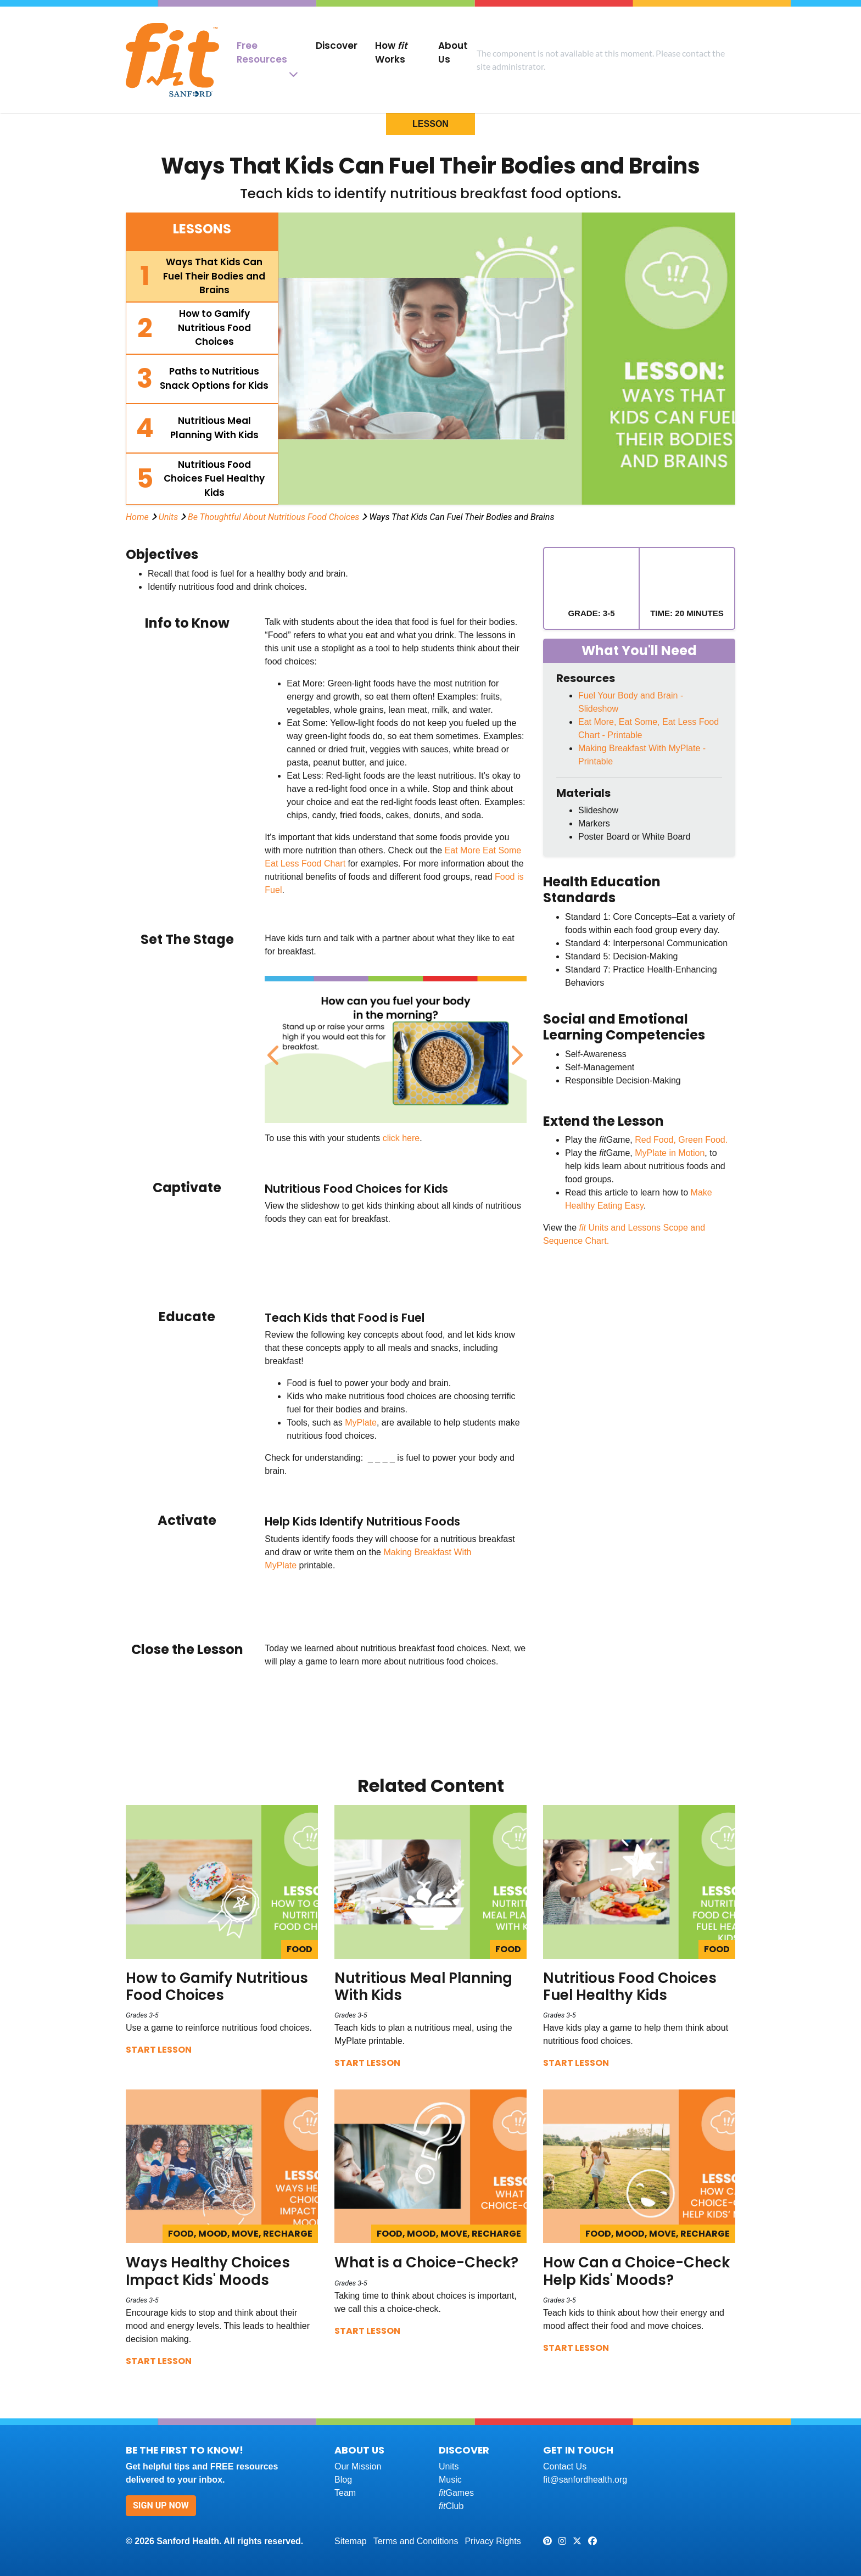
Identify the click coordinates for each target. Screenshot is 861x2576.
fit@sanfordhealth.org (585, 2479)
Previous (272, 1049)
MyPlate (361, 1422)
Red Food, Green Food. (681, 1139)
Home (137, 517)
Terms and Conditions (416, 2541)
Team (345, 2492)
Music (450, 2479)
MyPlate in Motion (670, 1153)
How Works (391, 52)
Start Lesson (159, 2049)
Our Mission (357, 2466)
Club (451, 2506)
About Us (453, 52)
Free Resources (262, 52)
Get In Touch (578, 2450)
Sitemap (350, 2541)
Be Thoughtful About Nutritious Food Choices (273, 517)
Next (514, 1049)
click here (401, 1138)
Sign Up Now (161, 2505)
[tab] (202, 276)
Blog (343, 2479)
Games (456, 2492)
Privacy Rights (493, 2541)
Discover (336, 45)
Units (168, 517)
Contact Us (564, 2466)
